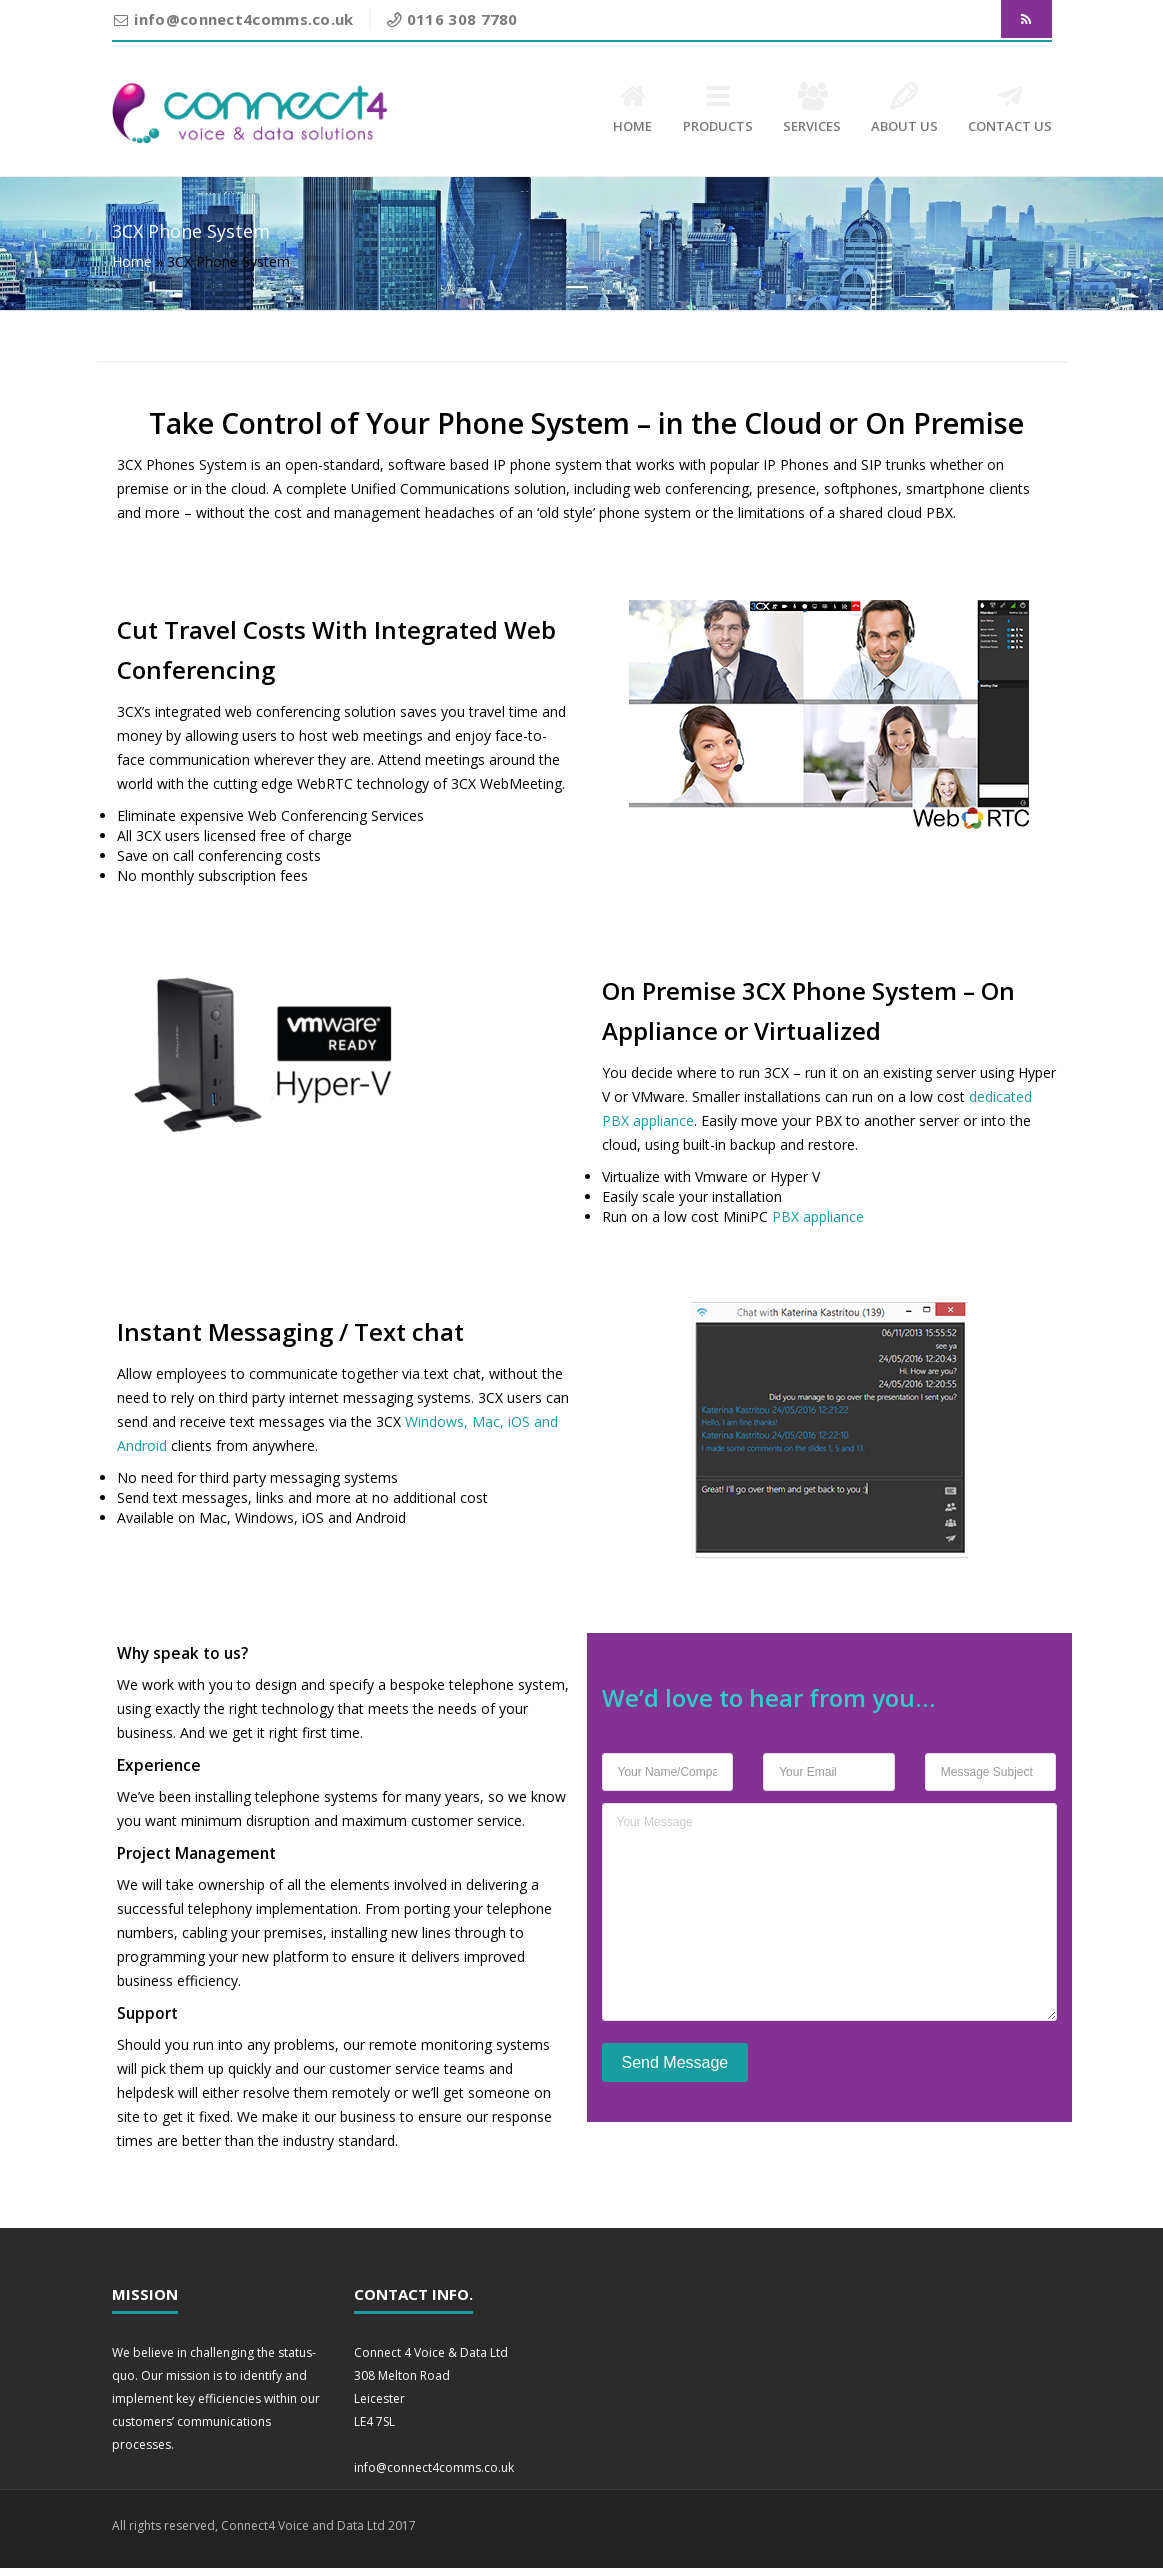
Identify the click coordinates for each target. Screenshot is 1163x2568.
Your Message (829, 1912)
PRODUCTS (718, 108)
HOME (632, 108)
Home (132, 261)
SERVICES (812, 108)
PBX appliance (818, 1216)
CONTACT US (1010, 108)
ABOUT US (904, 108)
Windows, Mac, (456, 1421)
